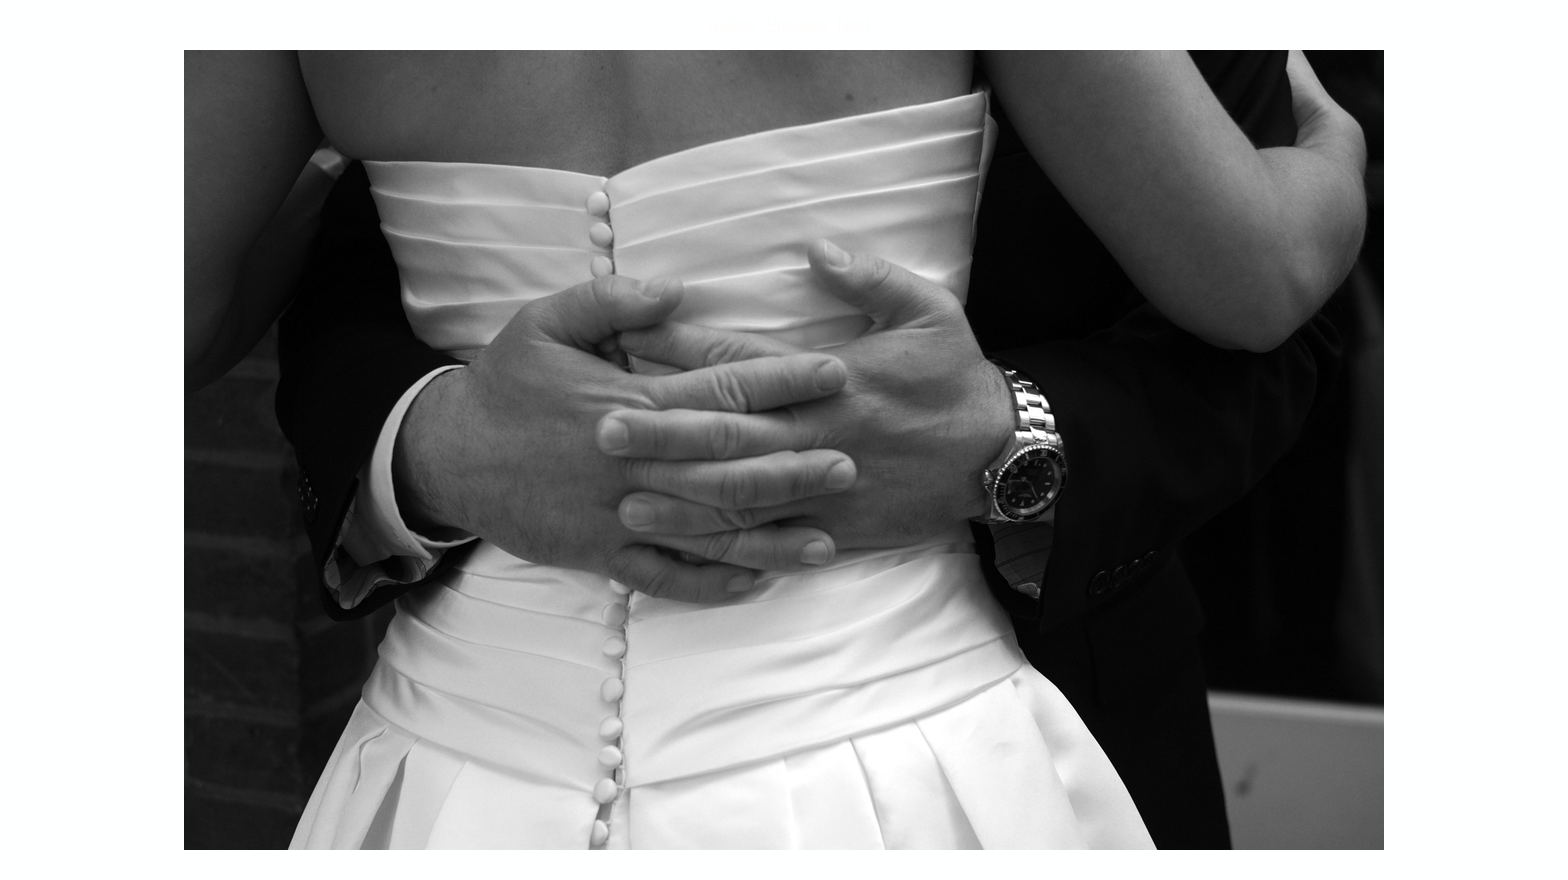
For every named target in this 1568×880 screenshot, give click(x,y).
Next (853, 24)
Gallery (732, 24)
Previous (797, 24)
